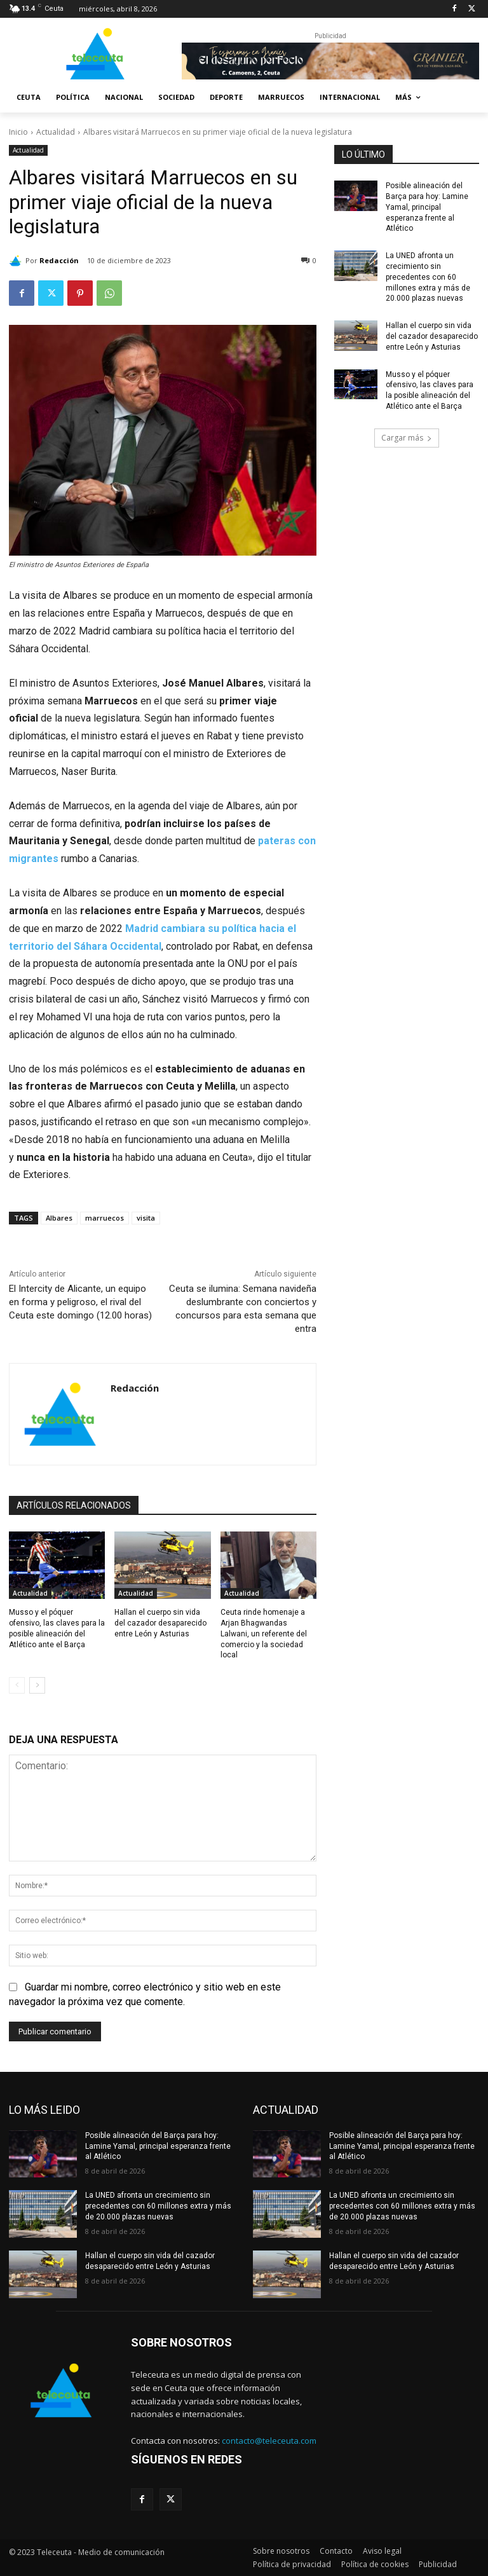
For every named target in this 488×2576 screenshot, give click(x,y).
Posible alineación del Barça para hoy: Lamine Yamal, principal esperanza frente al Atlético (427, 207)
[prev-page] (17, 1685)
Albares (59, 1218)
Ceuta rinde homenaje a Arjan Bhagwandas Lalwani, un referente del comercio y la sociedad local (263, 1633)
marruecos (104, 1218)
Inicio (18, 132)
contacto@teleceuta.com (269, 2440)
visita (146, 1218)
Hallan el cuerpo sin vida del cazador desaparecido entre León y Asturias (160, 1623)
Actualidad (55, 132)
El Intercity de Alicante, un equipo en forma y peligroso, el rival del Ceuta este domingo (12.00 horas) (80, 1302)
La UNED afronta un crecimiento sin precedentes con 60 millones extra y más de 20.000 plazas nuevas (428, 277)
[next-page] (37, 1685)
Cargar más (406, 437)
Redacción (59, 260)
